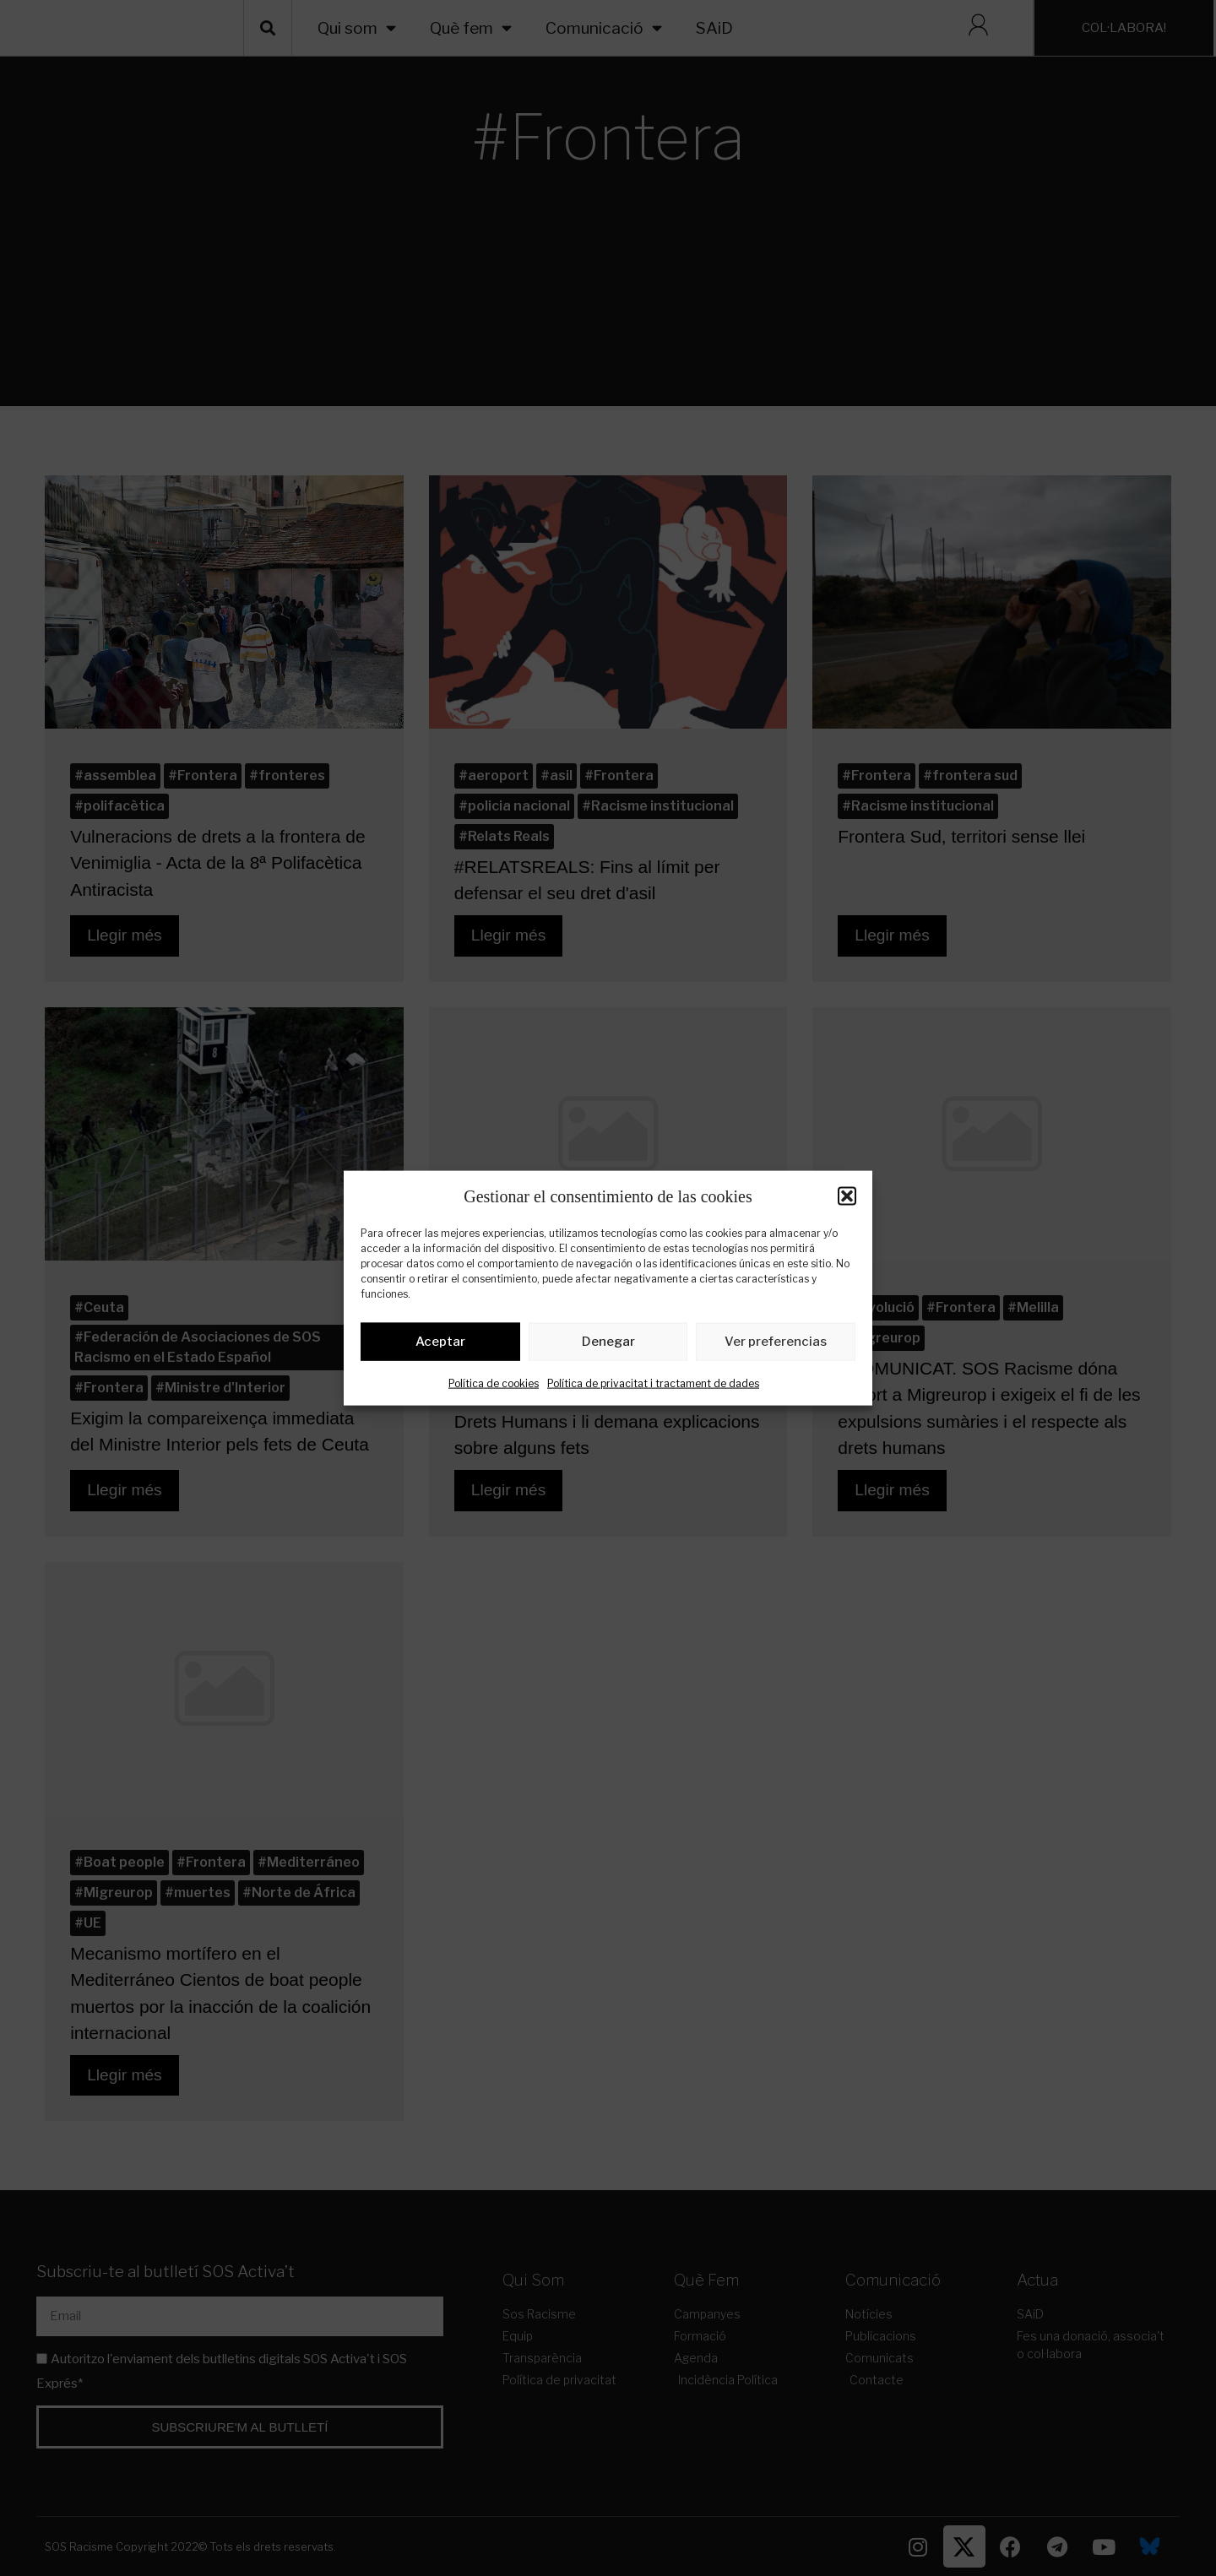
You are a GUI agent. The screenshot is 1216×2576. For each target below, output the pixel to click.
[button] (847, 1195)
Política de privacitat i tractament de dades (653, 1386)
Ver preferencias (776, 1345)
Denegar (608, 1345)
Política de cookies (493, 1386)
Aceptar (440, 1345)
